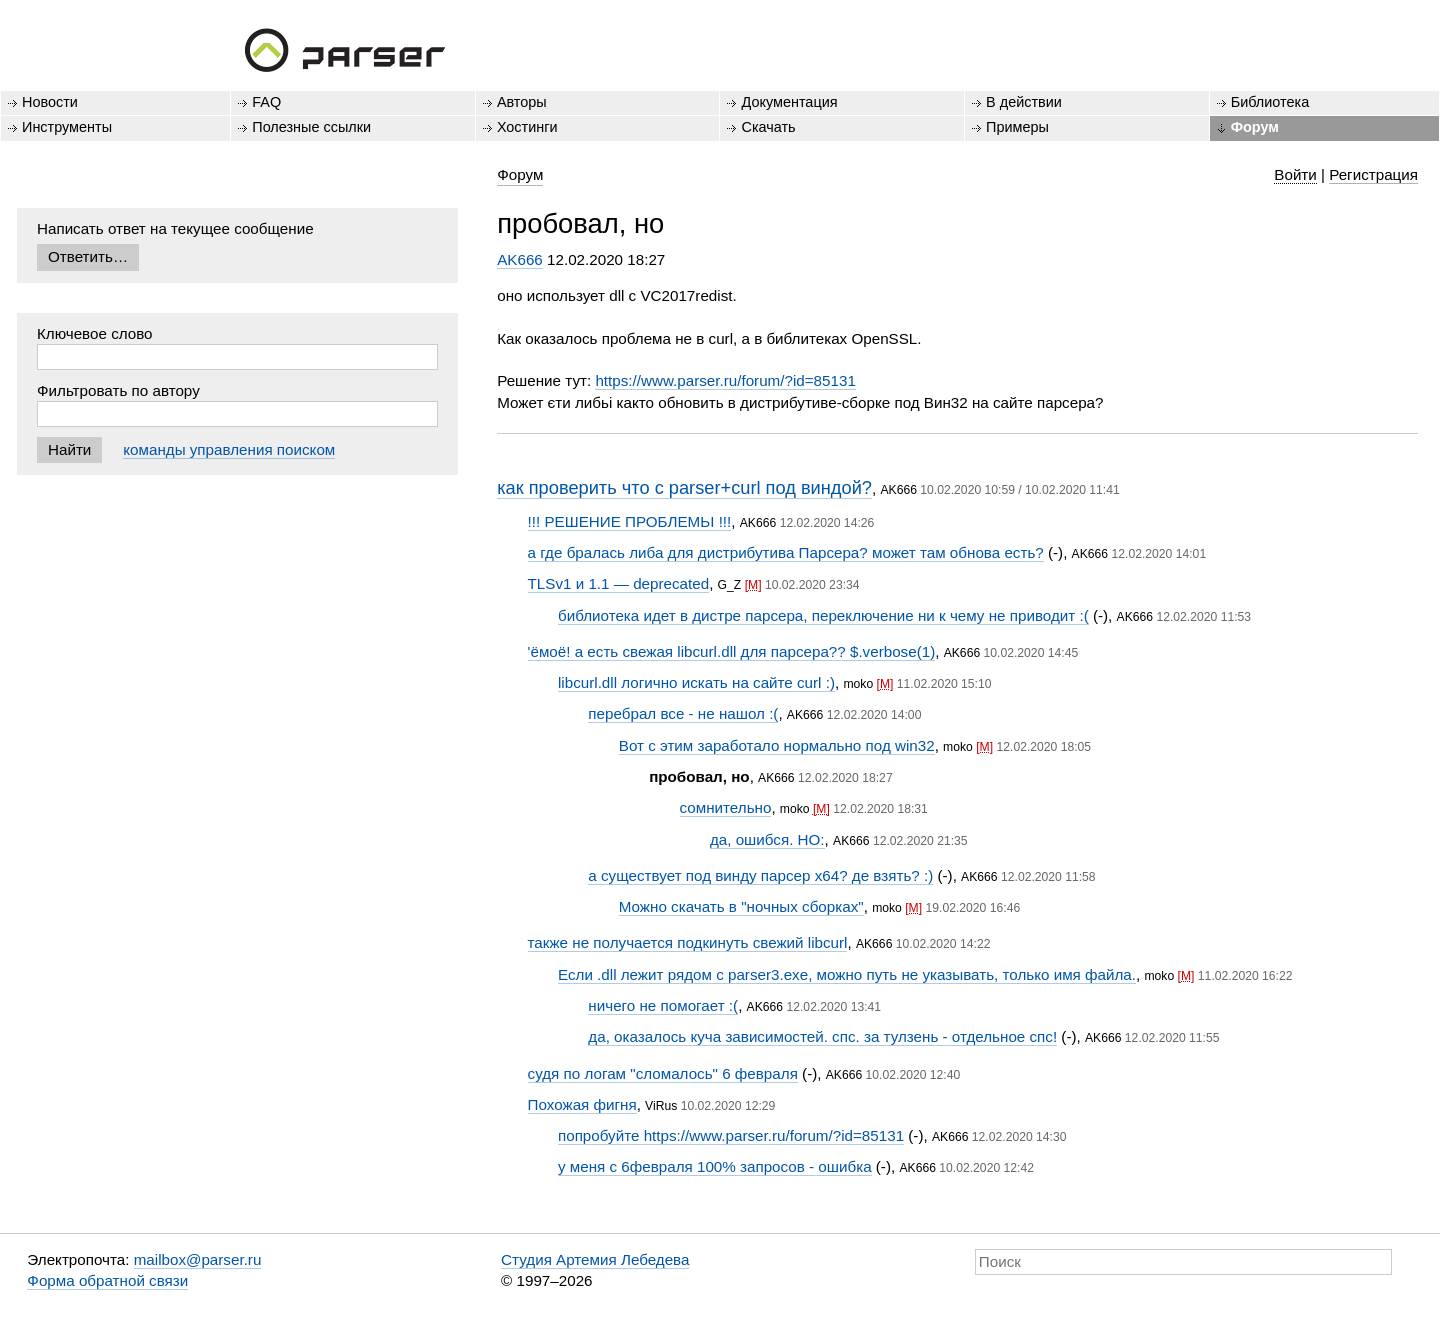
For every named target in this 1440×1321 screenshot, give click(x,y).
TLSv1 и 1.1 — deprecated (619, 583)
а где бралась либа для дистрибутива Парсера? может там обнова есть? (786, 552)
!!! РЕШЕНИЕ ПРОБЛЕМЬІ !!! (630, 521)
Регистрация (1373, 174)
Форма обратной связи (107, 1280)
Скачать (768, 127)
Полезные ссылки (311, 127)
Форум (1255, 127)
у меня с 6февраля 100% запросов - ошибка (715, 1166)
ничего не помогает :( (663, 1005)
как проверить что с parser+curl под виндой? (684, 487)
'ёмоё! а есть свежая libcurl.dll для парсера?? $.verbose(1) (732, 651)
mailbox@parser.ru (198, 1259)
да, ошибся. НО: (767, 839)
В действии (1024, 102)
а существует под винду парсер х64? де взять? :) (760, 875)
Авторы (522, 102)
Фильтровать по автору (118, 390)
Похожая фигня (582, 1104)
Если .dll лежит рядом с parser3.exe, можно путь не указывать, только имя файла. (847, 974)
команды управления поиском (229, 449)
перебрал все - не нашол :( (683, 713)
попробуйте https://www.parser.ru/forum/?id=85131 (731, 1135)
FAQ (266, 102)
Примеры (1017, 127)
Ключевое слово (95, 333)
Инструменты (67, 127)
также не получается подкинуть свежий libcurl (688, 942)
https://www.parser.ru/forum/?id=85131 (725, 380)
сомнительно (726, 807)
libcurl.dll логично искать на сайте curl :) (696, 682)
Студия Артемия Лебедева (595, 1259)
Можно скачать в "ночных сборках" (741, 906)
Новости (50, 102)
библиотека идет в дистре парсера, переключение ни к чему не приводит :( (823, 615)
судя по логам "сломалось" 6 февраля (663, 1073)
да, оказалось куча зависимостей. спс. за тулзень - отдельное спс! (822, 1036)
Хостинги (527, 127)
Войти (1295, 174)
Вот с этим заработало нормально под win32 (777, 745)
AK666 (520, 259)
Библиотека (1270, 102)
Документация (789, 102)
